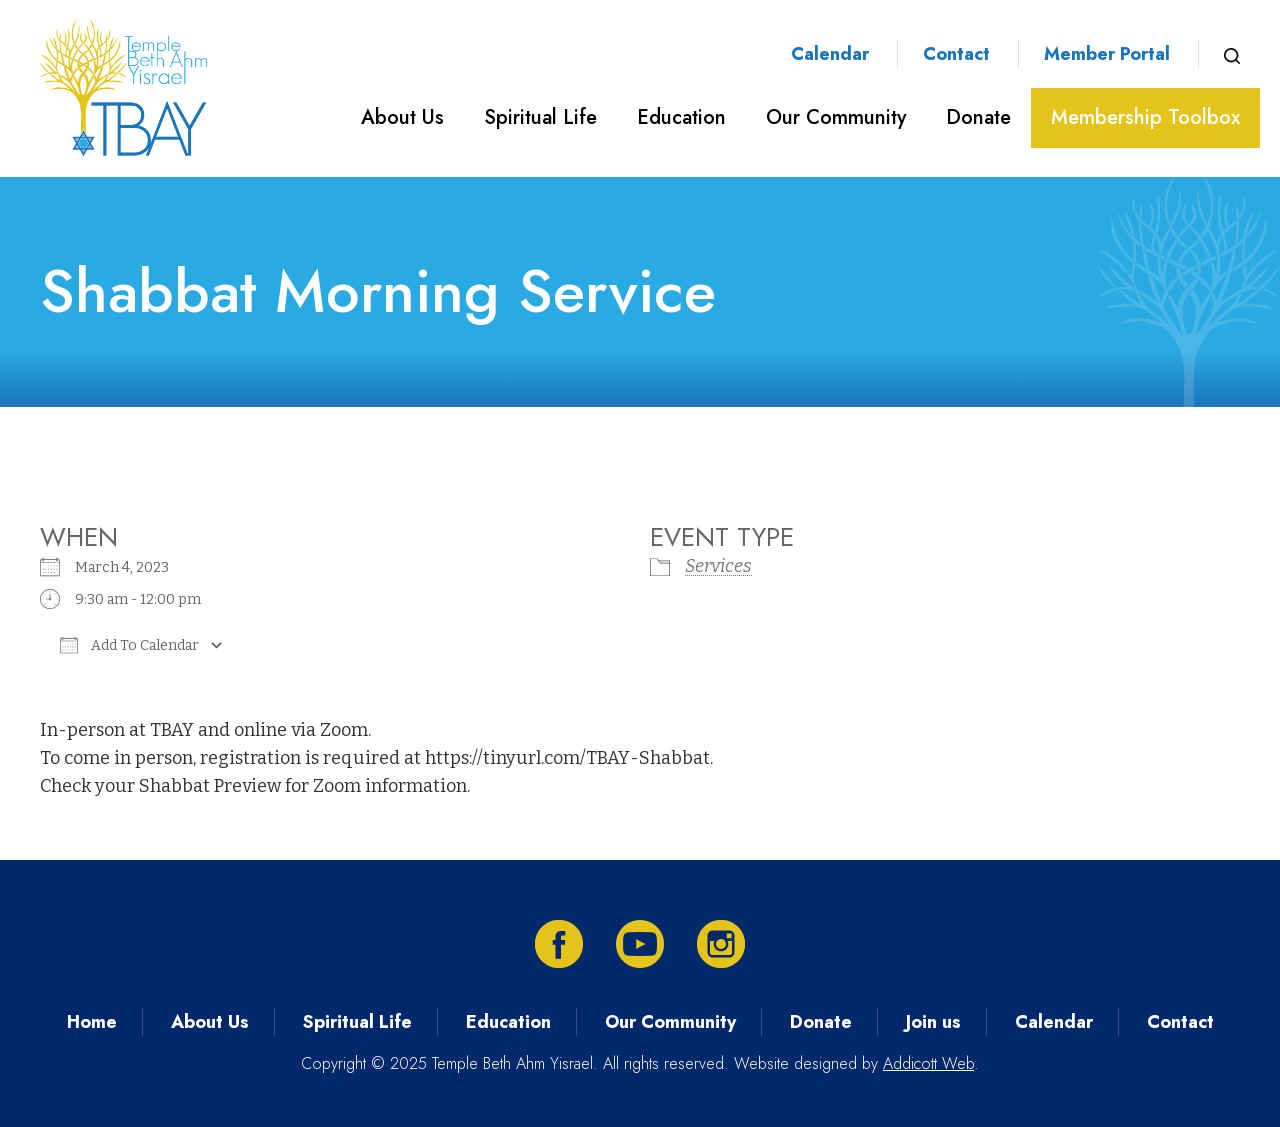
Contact (956, 54)
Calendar (830, 54)
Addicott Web (928, 1063)
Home (92, 1022)
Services (718, 566)
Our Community (836, 117)
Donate (978, 117)
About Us (402, 117)
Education (681, 117)
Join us (933, 1022)
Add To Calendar (129, 645)
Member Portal (1107, 54)
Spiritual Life (540, 117)
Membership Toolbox (1145, 117)
